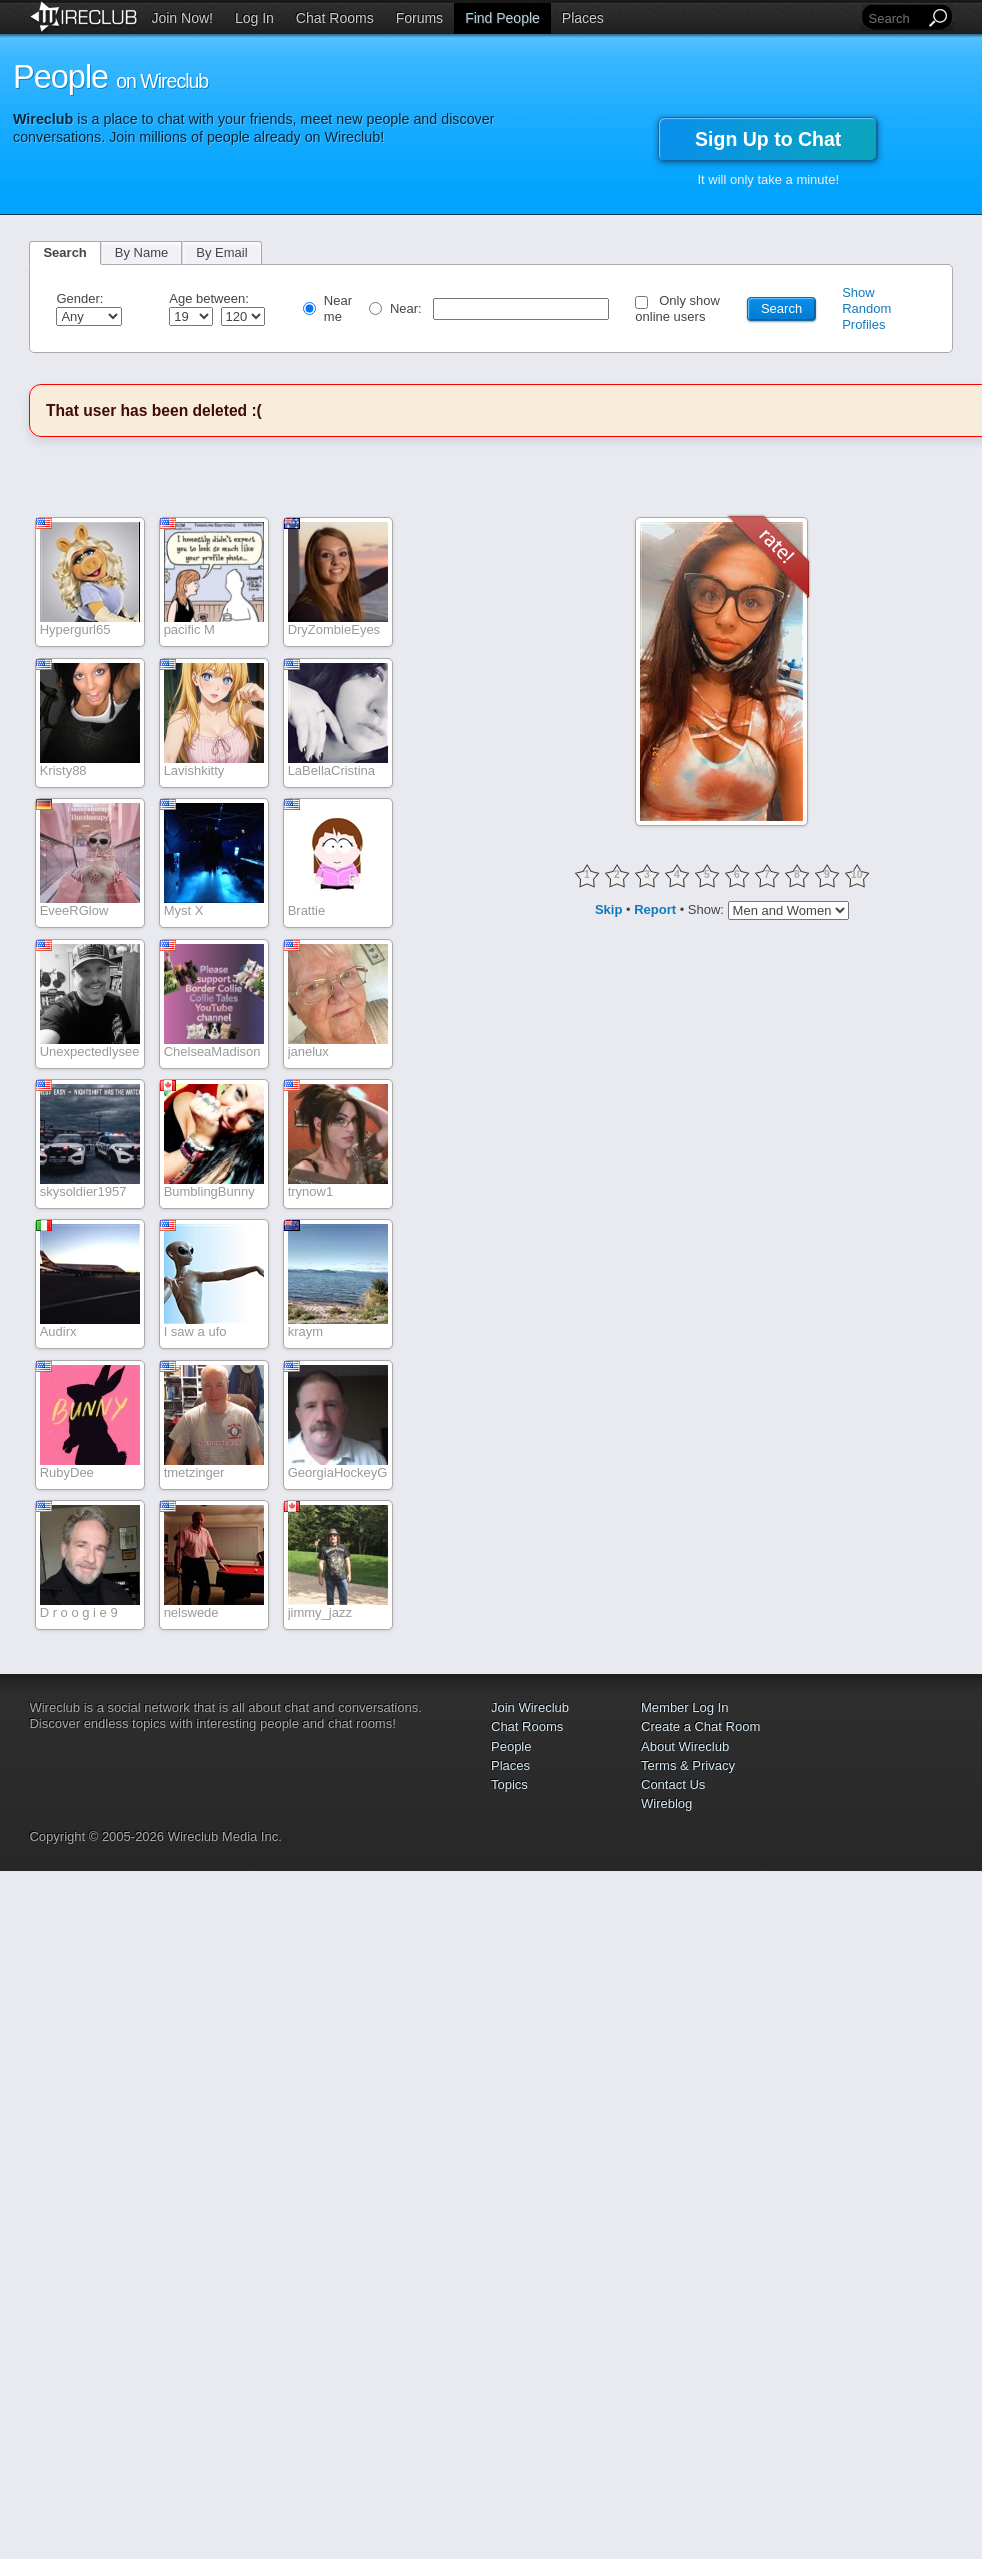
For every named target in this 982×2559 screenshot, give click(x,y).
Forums (419, 18)
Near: (407, 308)
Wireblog (666, 1803)
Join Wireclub (530, 1707)
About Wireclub (685, 1746)
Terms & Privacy (688, 1765)
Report (655, 908)
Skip (608, 908)
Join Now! (181, 18)
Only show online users (677, 308)
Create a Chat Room (700, 1726)
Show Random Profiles (866, 308)
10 (857, 874)
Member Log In (684, 1707)
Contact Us (673, 1784)
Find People (502, 18)
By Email (221, 252)
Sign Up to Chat (768, 139)
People (511, 1746)
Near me (338, 308)
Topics (509, 1784)
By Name (141, 252)
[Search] (895, 18)
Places (583, 18)
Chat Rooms (335, 18)
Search (64, 252)
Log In (254, 18)
